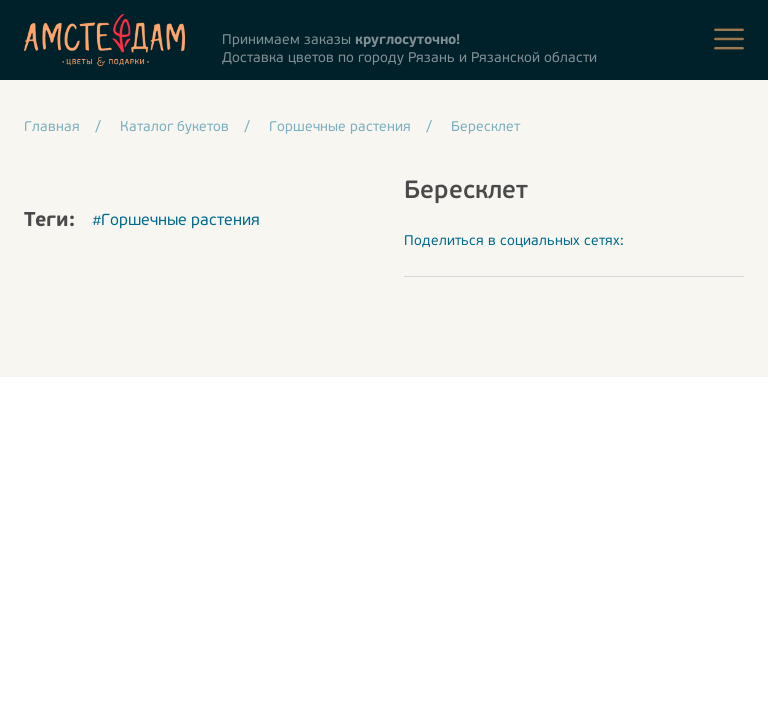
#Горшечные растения (176, 221)
